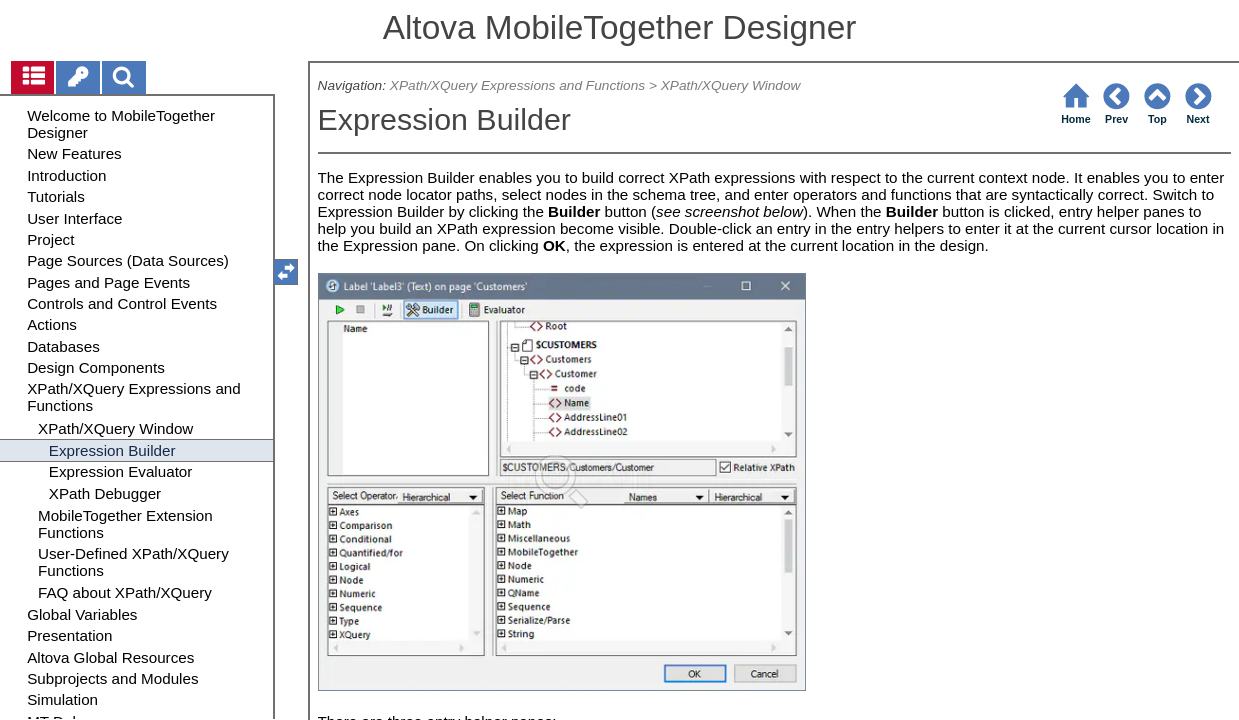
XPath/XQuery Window (731, 85)
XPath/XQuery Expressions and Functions (517, 85)
